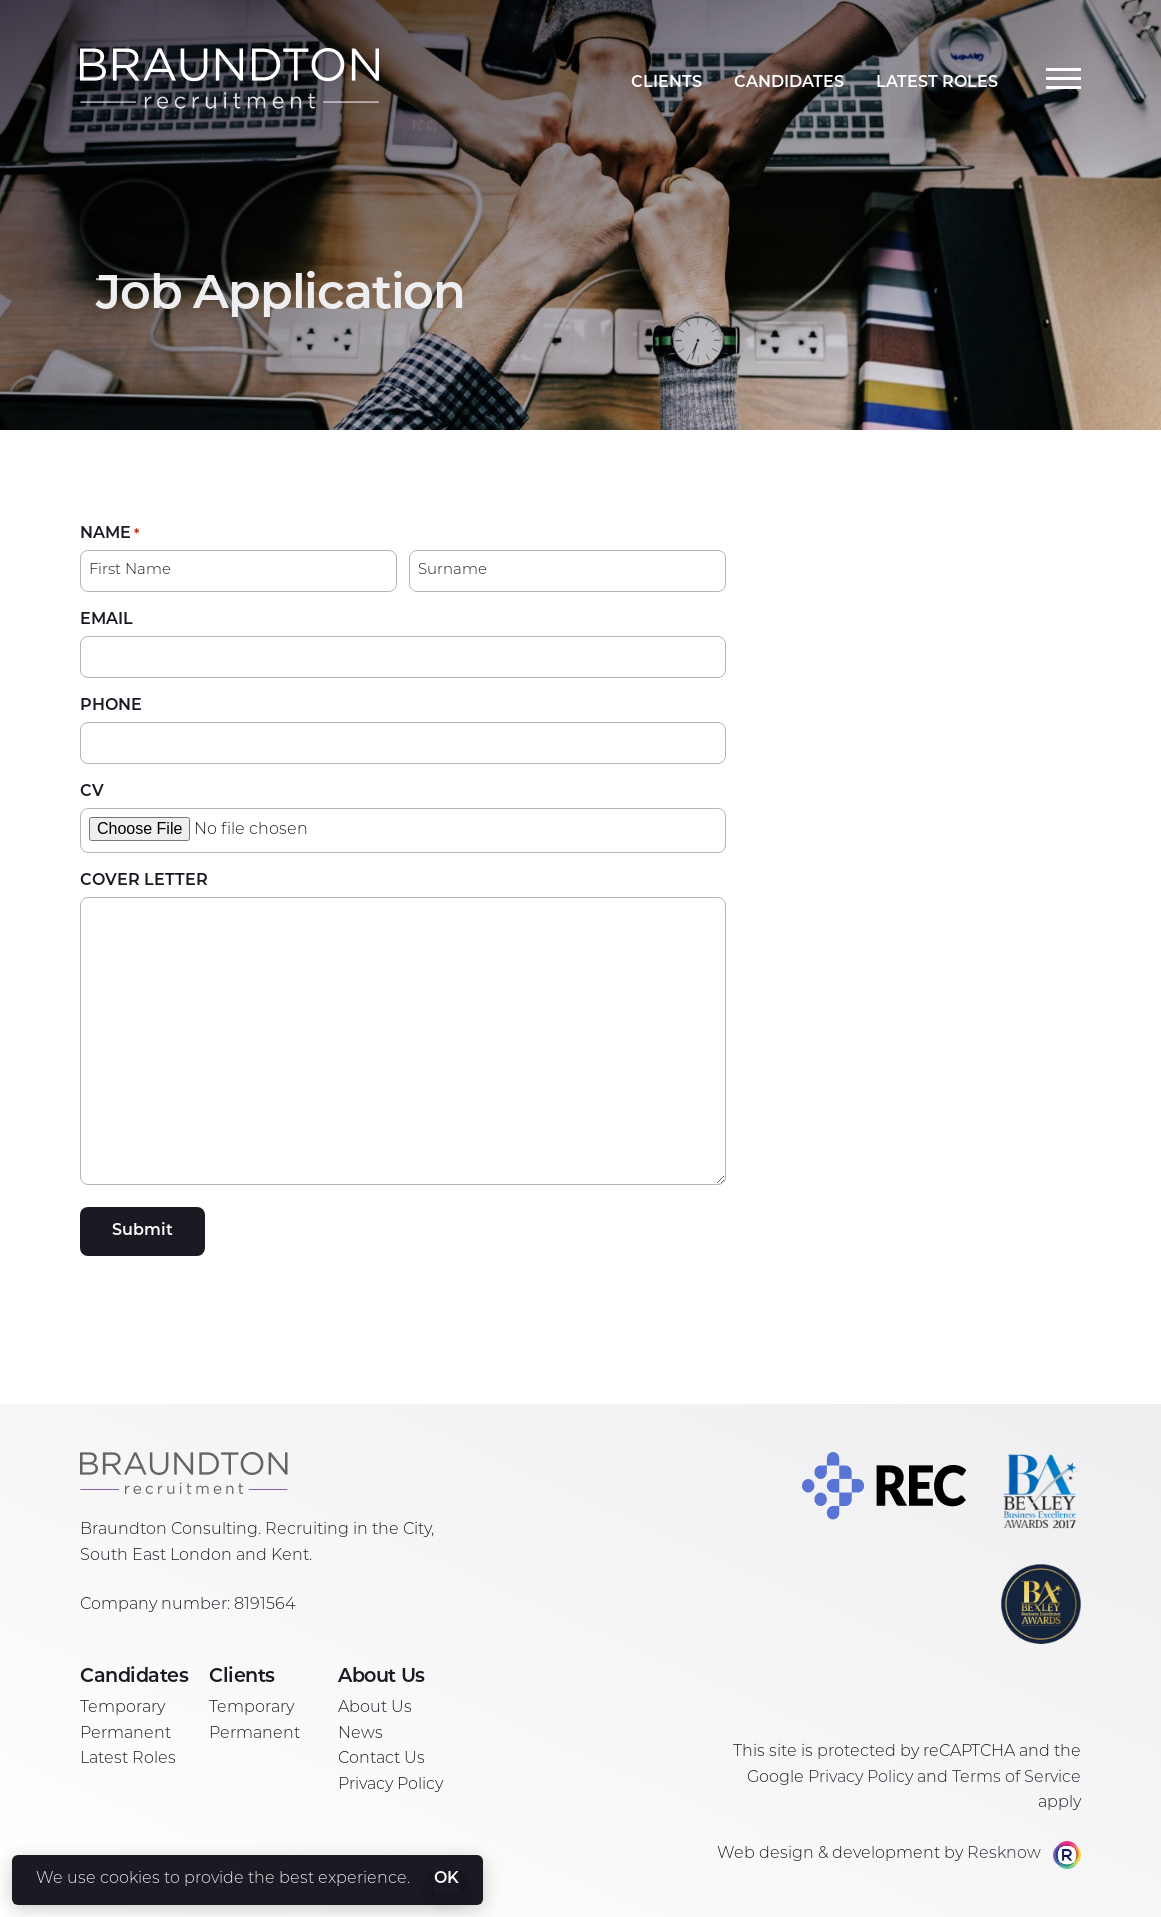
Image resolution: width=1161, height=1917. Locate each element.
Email (106, 620)
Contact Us (381, 1759)
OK (446, 1879)
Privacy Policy (390, 1785)
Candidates (789, 83)
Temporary (122, 1708)
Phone (111, 706)
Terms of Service (1016, 1778)
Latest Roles (937, 83)
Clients (666, 83)
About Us (375, 1708)
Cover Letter (144, 881)
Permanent (125, 1734)
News (360, 1734)
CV (92, 792)
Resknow (1004, 1854)
